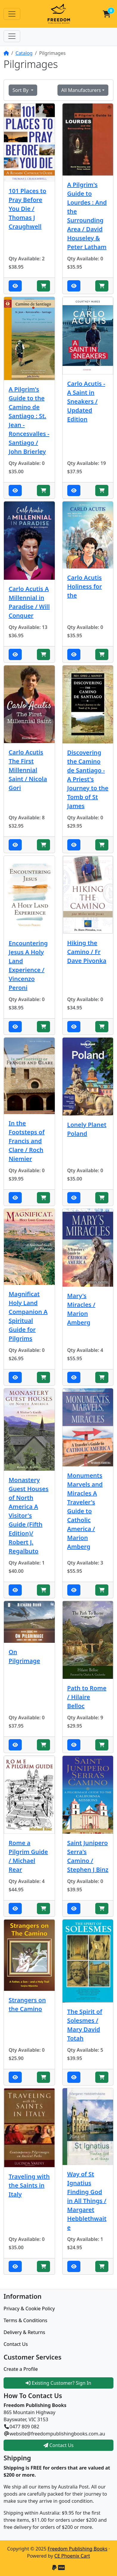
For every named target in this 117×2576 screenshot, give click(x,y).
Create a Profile (21, 2369)
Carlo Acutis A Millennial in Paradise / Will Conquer (29, 602)
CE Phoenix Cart (72, 2556)
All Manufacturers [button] (81, 90)
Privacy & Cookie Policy (29, 2308)
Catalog (24, 53)
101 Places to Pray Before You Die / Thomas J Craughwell (27, 208)
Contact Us (16, 2344)
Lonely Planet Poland (87, 1129)
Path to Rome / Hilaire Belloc (87, 1697)
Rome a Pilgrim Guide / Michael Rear (28, 1856)
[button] (106, 13)
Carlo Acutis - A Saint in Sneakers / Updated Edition (86, 401)
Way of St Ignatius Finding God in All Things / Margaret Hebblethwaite (87, 2200)
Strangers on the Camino (27, 2004)
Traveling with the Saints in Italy (29, 2185)
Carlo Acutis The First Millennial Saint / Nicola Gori (28, 770)
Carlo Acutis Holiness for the (84, 586)
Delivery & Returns (24, 2332)
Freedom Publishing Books (77, 2548)
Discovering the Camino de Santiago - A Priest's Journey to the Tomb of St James (87, 779)
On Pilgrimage (24, 1656)
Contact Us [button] (58, 2445)
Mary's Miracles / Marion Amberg (81, 1309)
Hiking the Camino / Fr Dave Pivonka (87, 952)
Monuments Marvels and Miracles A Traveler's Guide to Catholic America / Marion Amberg (85, 1511)
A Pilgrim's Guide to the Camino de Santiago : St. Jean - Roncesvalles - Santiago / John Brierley (29, 420)
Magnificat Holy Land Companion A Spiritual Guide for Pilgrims (28, 1316)
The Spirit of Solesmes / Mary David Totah (84, 2025)
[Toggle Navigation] (12, 14)
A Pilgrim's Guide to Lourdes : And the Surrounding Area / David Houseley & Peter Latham (87, 216)
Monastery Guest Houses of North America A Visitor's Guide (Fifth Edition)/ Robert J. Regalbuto (29, 1515)
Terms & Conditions (25, 2320)
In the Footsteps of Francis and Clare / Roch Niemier (27, 1141)
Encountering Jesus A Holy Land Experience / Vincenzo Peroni (28, 965)
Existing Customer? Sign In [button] (58, 2383)
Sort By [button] (21, 90)
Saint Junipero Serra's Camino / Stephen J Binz (87, 1856)
